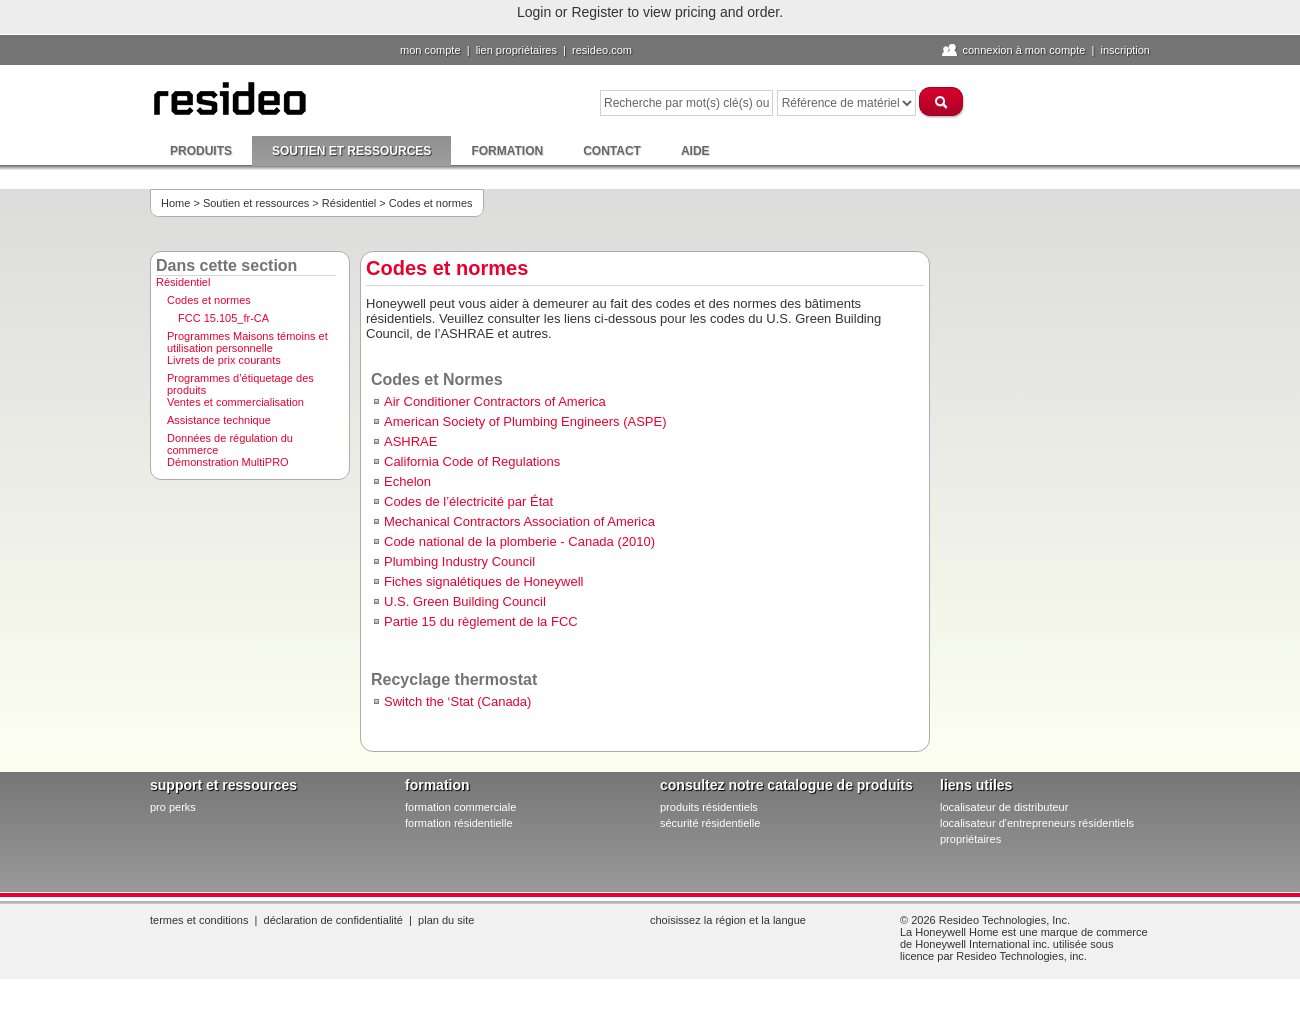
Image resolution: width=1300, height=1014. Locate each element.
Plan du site (446, 920)
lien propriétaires (516, 50)
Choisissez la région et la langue (728, 920)
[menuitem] (250, 284)
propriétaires (970, 839)
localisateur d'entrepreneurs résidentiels (1037, 823)
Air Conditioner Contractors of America (495, 401)
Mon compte (430, 50)
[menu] (250, 374)
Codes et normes (209, 300)
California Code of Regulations (472, 461)
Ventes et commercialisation (235, 402)
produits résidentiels (709, 807)
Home (175, 203)
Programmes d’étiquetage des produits (240, 381)
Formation (507, 151)
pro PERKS (173, 807)
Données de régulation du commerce (230, 441)
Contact (612, 151)
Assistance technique (219, 420)
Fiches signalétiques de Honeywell (483, 581)
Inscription (1125, 50)
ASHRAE (410, 441)
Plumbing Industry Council (459, 561)
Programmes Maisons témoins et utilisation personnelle (247, 339)
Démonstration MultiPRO (228, 462)
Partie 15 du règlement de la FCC (481, 621)
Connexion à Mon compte (1023, 50)
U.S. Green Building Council (465, 601)
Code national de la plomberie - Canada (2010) (519, 541)
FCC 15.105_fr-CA (223, 318)
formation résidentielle (459, 823)
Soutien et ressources (351, 151)
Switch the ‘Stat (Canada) (457, 701)
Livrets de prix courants (224, 360)
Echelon (407, 481)
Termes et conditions (199, 920)
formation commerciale (460, 807)
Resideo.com (602, 50)
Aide (695, 151)
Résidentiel (349, 203)
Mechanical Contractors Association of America (519, 521)
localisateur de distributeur (1004, 807)
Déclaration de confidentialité (333, 920)
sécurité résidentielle (710, 823)
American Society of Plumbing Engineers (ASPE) (525, 421)
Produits (201, 151)
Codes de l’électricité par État (468, 501)
